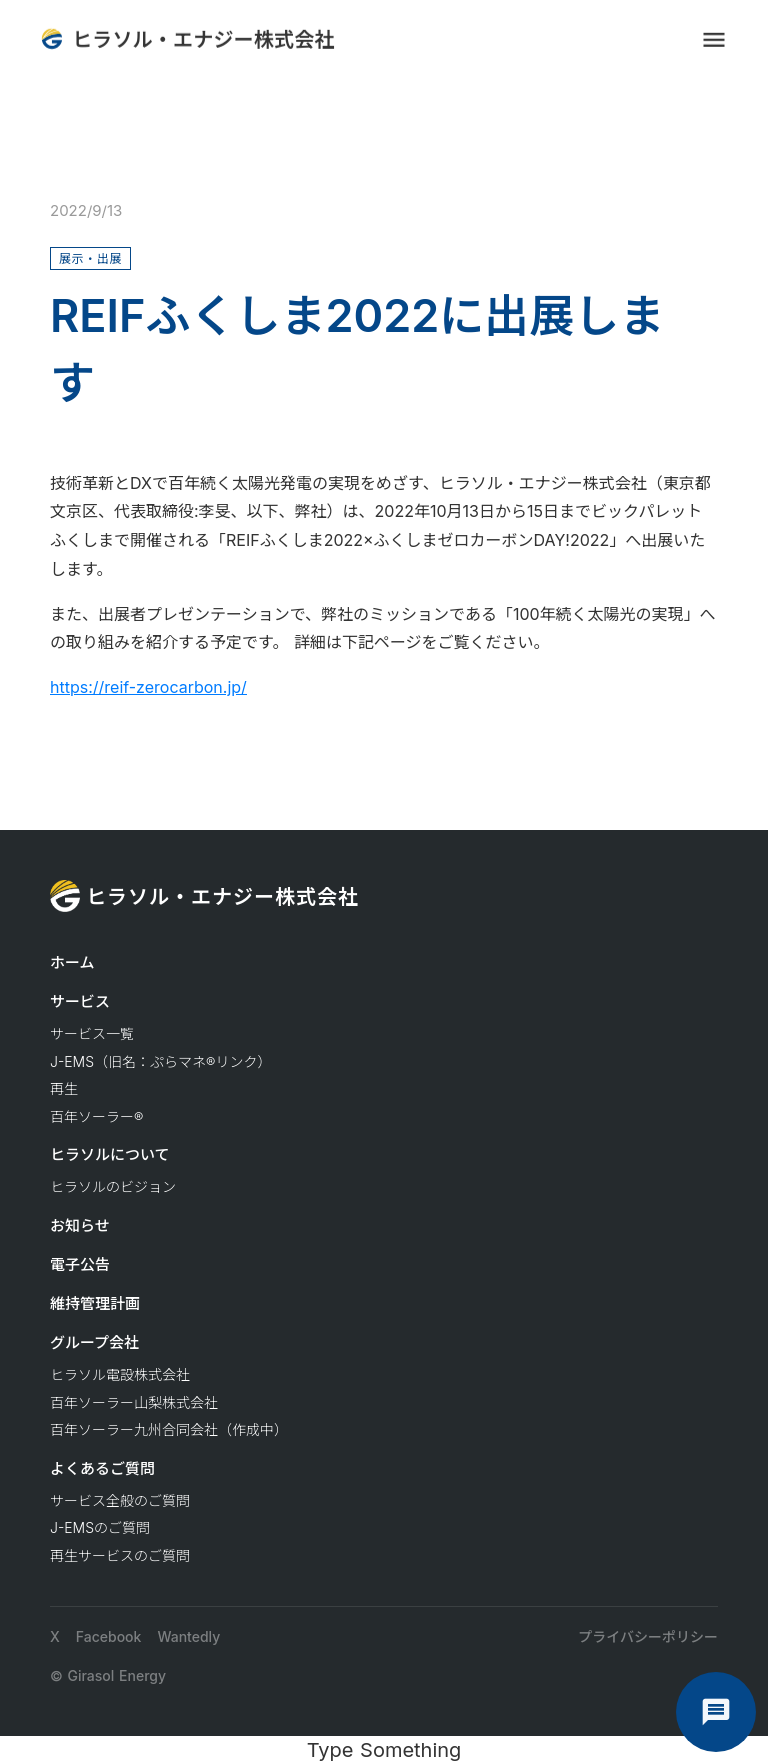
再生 (64, 1088)
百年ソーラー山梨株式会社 (134, 1402)
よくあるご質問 (102, 1468)
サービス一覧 (92, 1033)
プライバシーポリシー (648, 1636)
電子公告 (80, 1264)
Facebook (109, 1636)
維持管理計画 (95, 1303)
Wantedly (188, 1636)
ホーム (72, 962)
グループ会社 (94, 1342)
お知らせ (80, 1225)
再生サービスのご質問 (120, 1555)
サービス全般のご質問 (120, 1500)
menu (714, 40)
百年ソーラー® (96, 1116)
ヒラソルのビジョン (113, 1186)
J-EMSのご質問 (100, 1527)
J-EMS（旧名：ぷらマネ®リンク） (160, 1061)
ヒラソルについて (110, 1154)
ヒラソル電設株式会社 (120, 1374)
